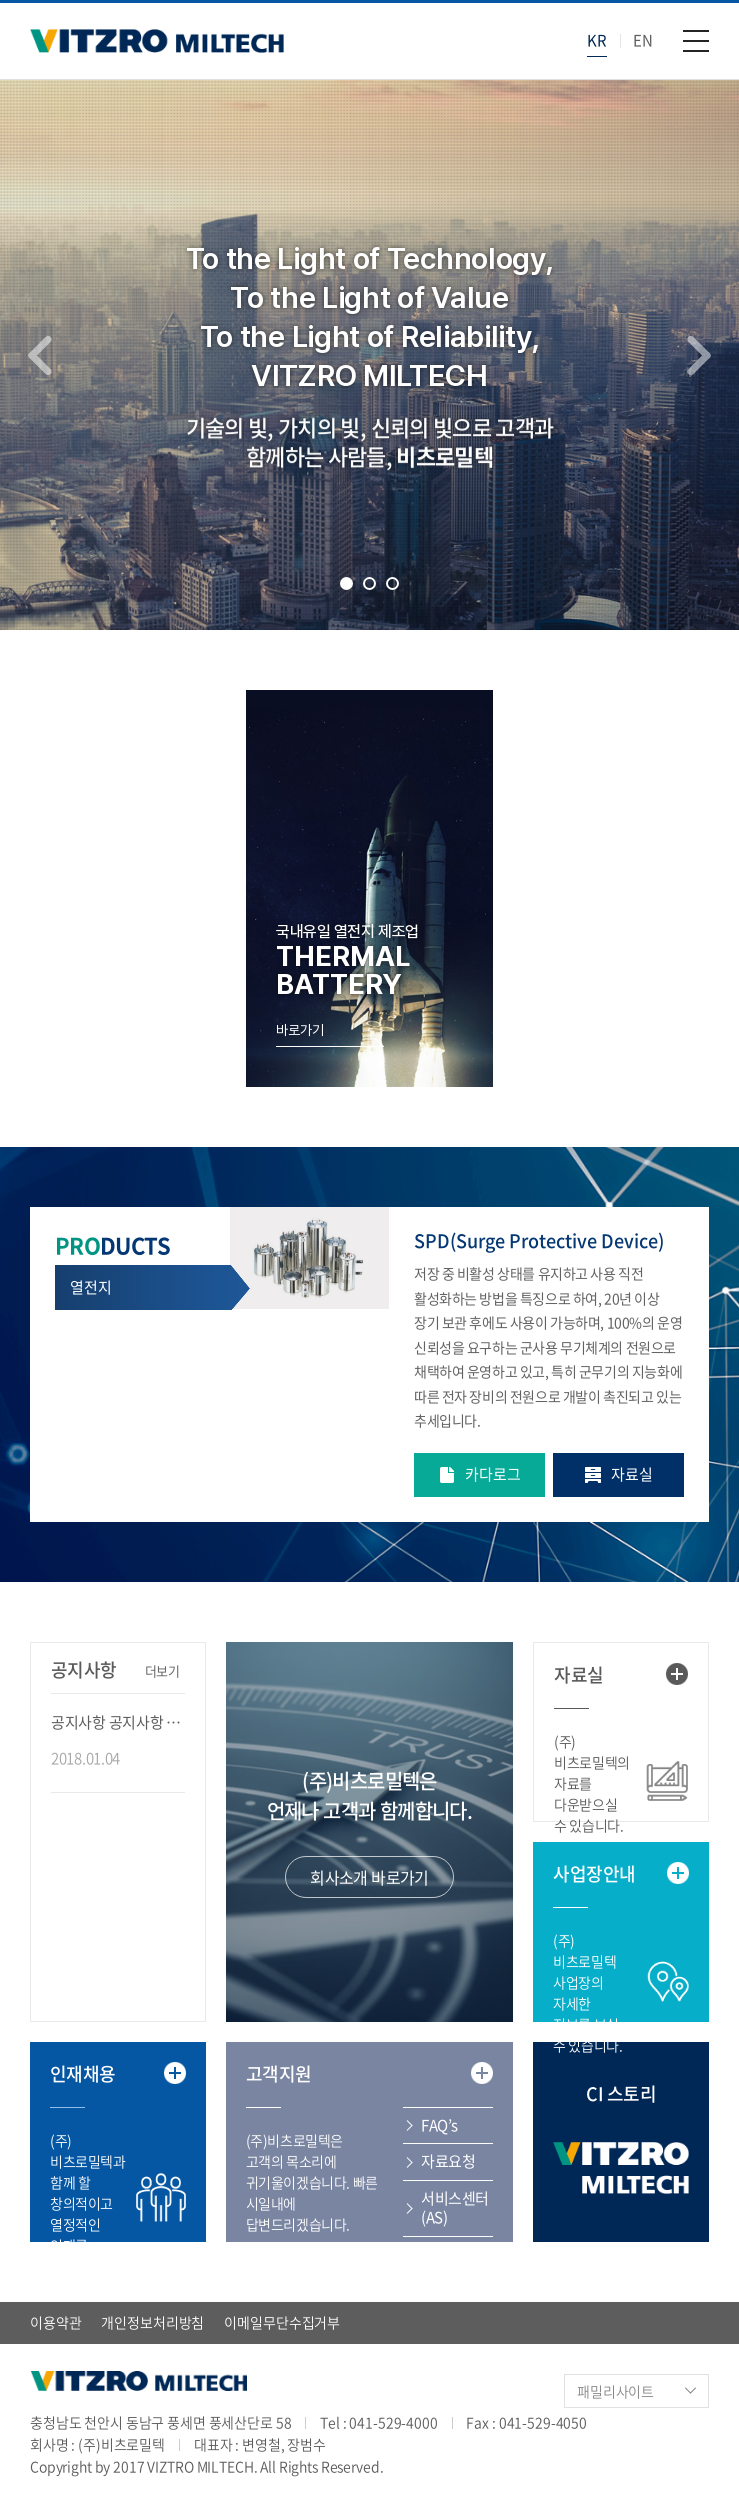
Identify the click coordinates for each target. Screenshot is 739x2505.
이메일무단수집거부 (282, 2322)
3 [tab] (392, 583)
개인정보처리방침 (152, 2322)
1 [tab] (346, 583)
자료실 (632, 1474)
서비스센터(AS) (455, 2208)
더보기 (162, 1670)
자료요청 (448, 2161)
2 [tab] (369, 583)
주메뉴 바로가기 (0, 0)
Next (699, 355)
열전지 (91, 1287)
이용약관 (55, 2322)
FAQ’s (439, 2125)
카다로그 (493, 1474)
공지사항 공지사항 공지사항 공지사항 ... (118, 1722)
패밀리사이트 (615, 2391)
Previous (40, 355)
